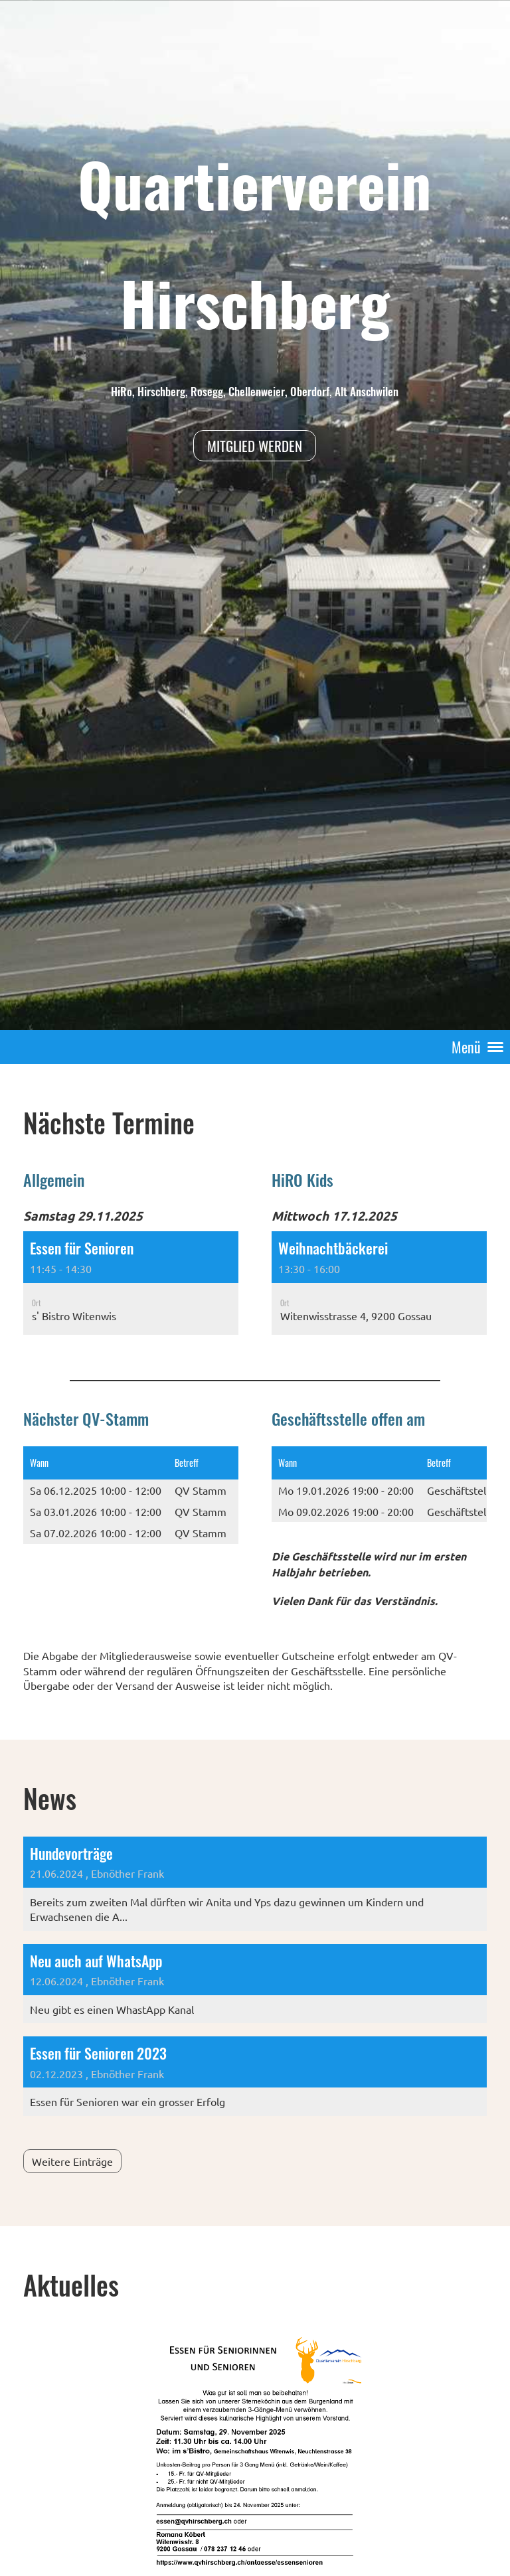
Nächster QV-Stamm (86, 1418)
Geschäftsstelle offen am (348, 1418)
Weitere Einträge (72, 2161)
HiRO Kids (302, 1179)
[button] (130, 1283)
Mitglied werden (254, 445)
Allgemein (53, 1179)
